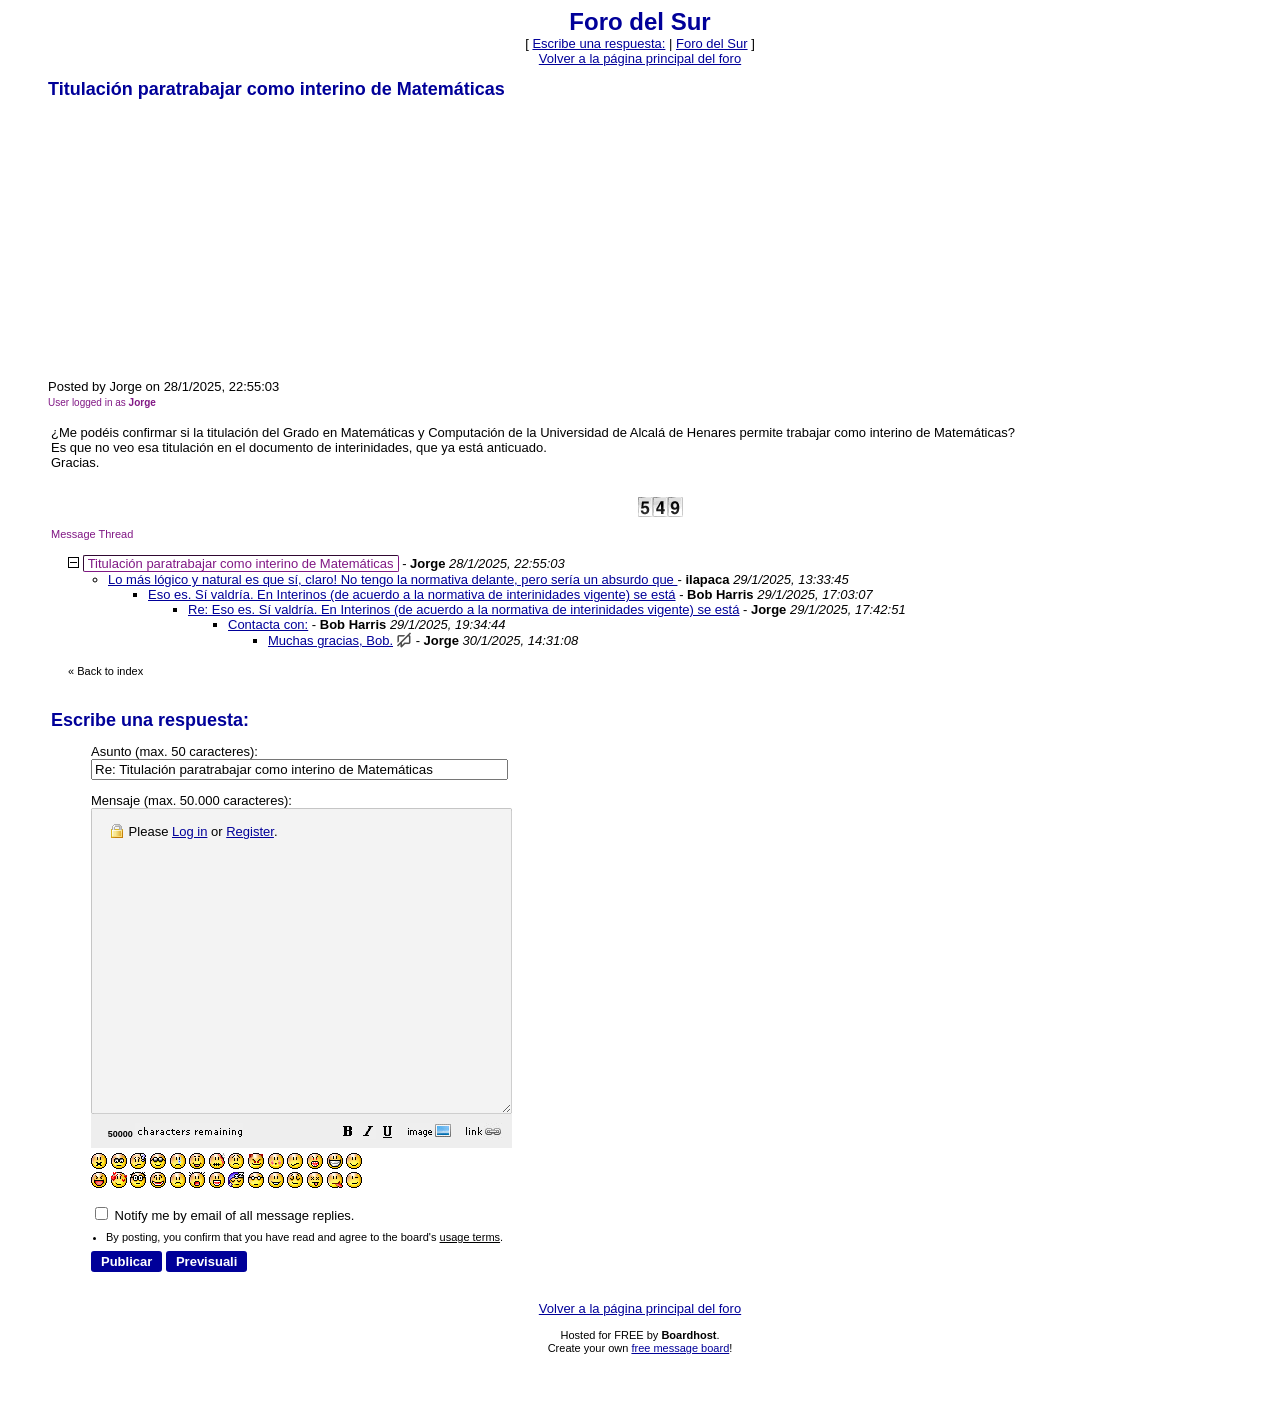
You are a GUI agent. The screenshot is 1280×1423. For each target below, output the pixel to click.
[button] (398, 1194)
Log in (189, 831)
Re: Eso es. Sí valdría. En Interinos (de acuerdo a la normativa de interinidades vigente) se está (463, 609)
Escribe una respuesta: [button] (598, 43)
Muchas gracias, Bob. (330, 640)
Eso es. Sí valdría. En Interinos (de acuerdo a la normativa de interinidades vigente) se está (412, 594)
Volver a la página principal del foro (640, 58)
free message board (680, 1408)
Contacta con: (268, 624)
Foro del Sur (712, 43)
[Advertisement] (198, 238)
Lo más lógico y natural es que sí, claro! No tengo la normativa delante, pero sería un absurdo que (392, 579)
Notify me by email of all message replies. (224, 1275)
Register (250, 831)
